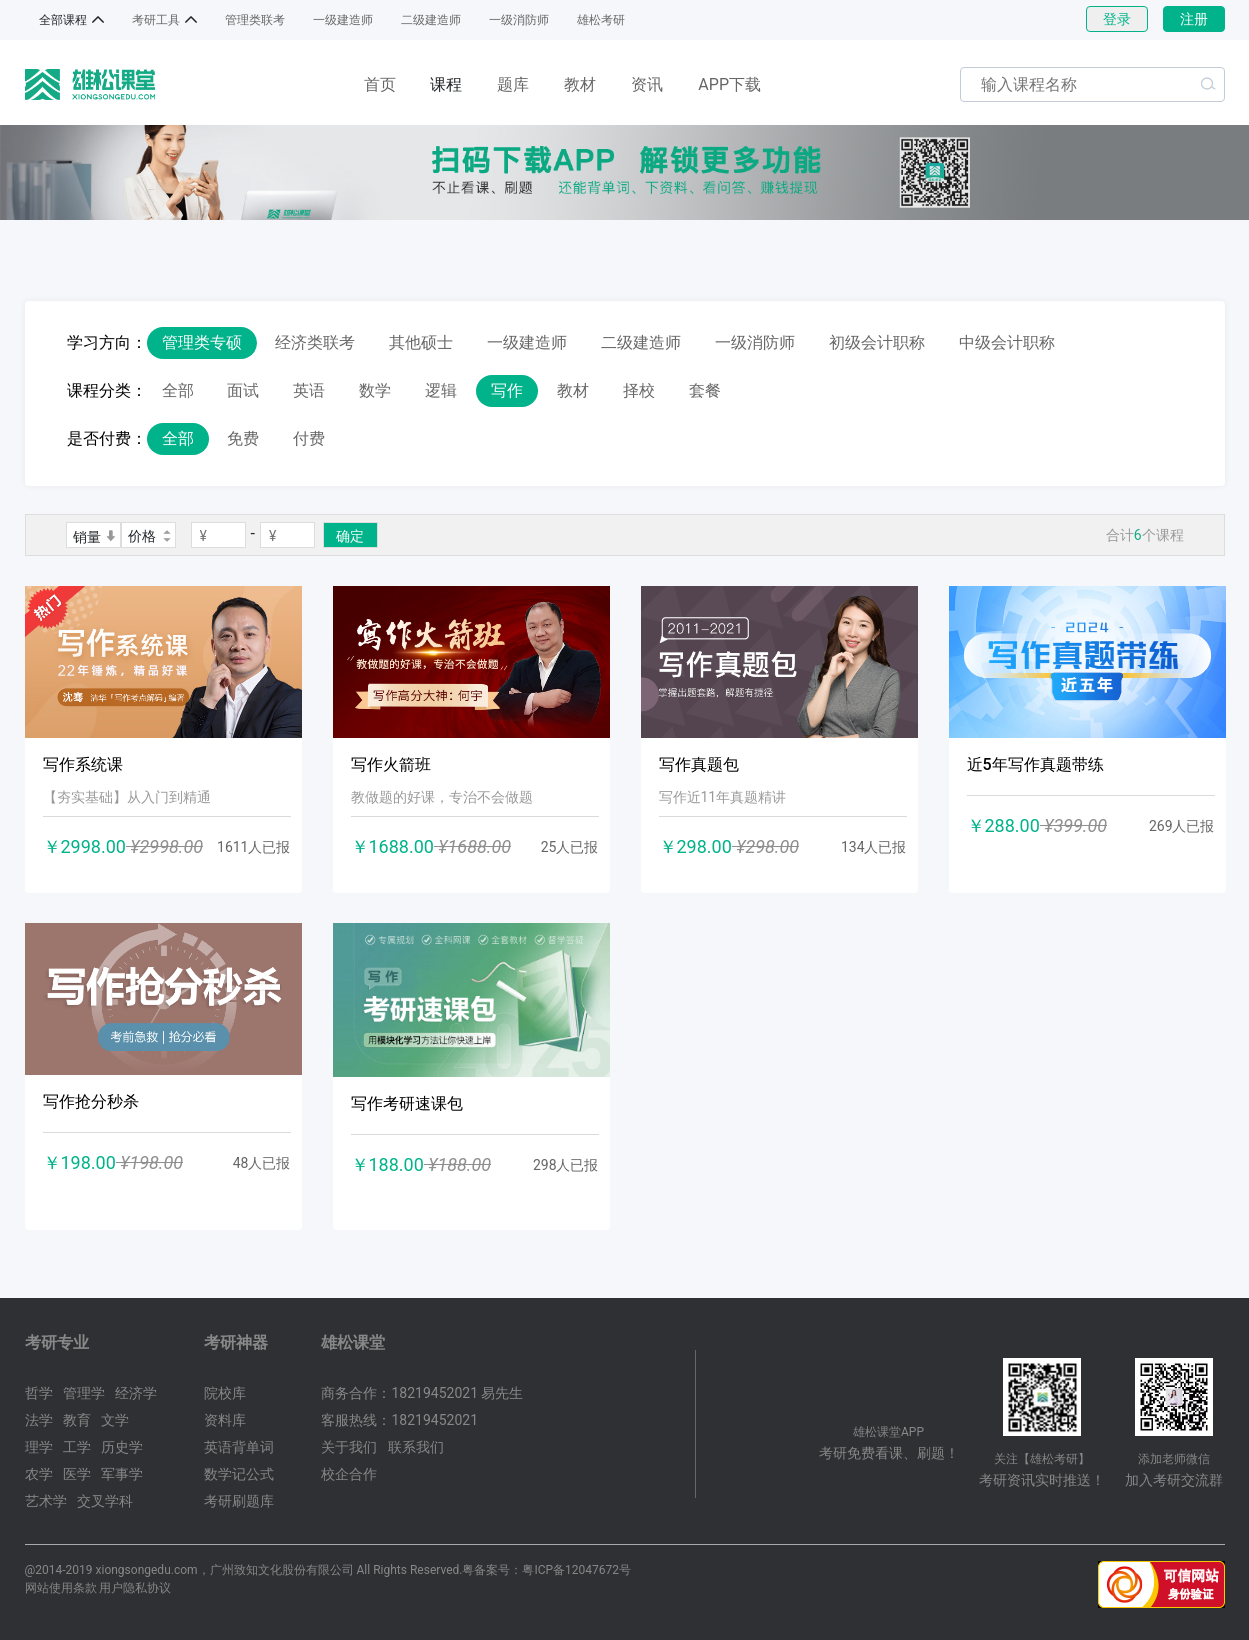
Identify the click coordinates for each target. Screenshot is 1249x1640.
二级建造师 (431, 20)
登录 (1117, 19)
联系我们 (416, 1447)
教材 (580, 84)
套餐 (705, 390)
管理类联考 (255, 20)
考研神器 (236, 1342)
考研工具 (156, 20)
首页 (380, 84)
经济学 (136, 1393)
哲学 (39, 1393)
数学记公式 (239, 1474)
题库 (513, 84)
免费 (243, 438)
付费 (309, 438)
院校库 (225, 1393)
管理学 (84, 1393)
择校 (639, 390)
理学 (39, 1447)
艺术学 (46, 1501)
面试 (243, 390)
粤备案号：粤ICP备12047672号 (546, 1570)
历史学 (122, 1447)
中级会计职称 (1007, 342)
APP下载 (729, 84)
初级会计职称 (877, 342)
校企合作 (349, 1474)
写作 (507, 390)
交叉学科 (105, 1501)
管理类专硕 (202, 342)
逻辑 (441, 390)
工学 (77, 1447)
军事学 (122, 1474)
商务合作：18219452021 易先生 (422, 1393)
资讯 (647, 84)
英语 (309, 390)
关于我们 (349, 1447)
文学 (115, 1420)
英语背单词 (239, 1447)
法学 (39, 1420)
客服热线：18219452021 (399, 1420)
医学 (77, 1474)
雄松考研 (601, 20)
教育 (77, 1420)
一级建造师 (343, 20)
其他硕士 (421, 342)
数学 (375, 390)
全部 (178, 390)
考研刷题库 (239, 1501)
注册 (1194, 19)
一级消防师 (519, 20)
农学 (39, 1474)
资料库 (225, 1420)
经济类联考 (315, 342)
